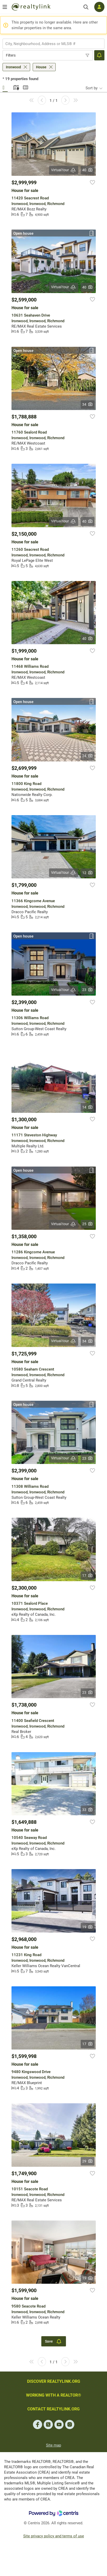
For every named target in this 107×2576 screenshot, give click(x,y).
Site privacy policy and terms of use (53, 2536)
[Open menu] (5, 7)
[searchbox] (50, 44)
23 (87, 990)
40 (87, 170)
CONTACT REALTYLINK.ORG (53, 2409)
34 (87, 404)
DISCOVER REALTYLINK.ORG (53, 2381)
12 (87, 873)
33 (87, 1810)
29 (87, 2161)
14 (87, 1107)
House (41, 67)
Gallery (5, 87)
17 (87, 1575)
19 (87, 1927)
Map (15, 87)
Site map (53, 2445)
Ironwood (13, 67)
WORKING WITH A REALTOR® (53, 2395)
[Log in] (99, 7)
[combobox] (53, 44)
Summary (25, 87)
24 (87, 756)
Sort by (92, 88)
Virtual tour (63, 170)
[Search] (85, 7)
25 (87, 1224)
